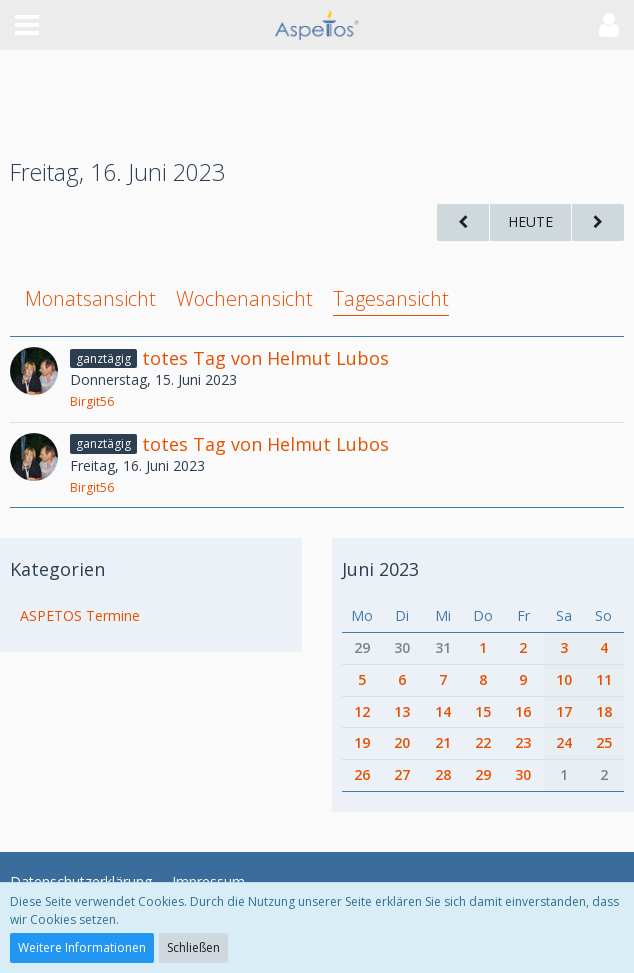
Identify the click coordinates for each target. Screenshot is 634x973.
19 (362, 742)
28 (443, 774)
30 (402, 647)
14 (443, 711)
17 (564, 711)
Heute (530, 221)
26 (362, 774)
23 (523, 742)
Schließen (193, 947)
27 (402, 774)
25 (604, 742)
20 (402, 742)
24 (564, 742)
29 (362, 647)
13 (402, 711)
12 (362, 711)
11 (604, 679)
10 (564, 679)
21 (443, 742)
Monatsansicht (90, 298)
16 (523, 711)
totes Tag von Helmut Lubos (265, 358)
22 (483, 742)
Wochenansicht (244, 298)
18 (604, 711)
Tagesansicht (391, 298)
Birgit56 (92, 401)
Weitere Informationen (82, 947)
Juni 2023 (380, 569)
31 (443, 647)
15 (483, 711)
